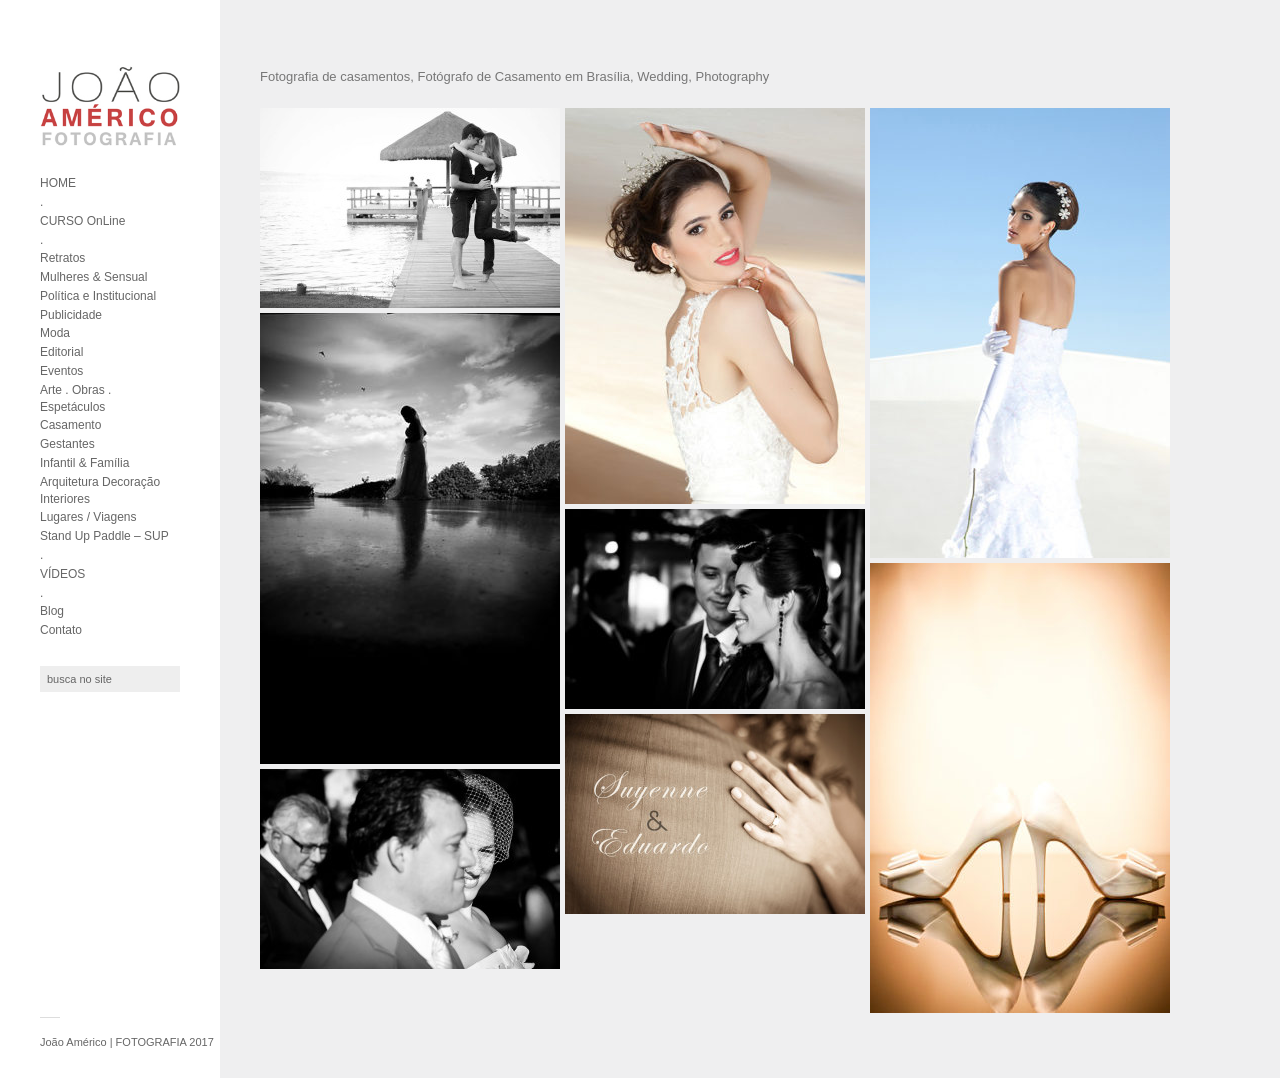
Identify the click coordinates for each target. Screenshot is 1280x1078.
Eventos (61, 371)
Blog (52, 611)
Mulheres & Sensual (93, 277)
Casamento (70, 425)
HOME (58, 183)
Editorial (61, 352)
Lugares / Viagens (88, 517)
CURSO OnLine (82, 221)
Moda (55, 333)
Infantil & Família (84, 463)
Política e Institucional (98, 296)
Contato (61, 630)
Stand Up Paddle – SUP (104, 536)
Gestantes (67, 444)
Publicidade (71, 315)
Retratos (62, 258)
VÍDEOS (62, 574)
